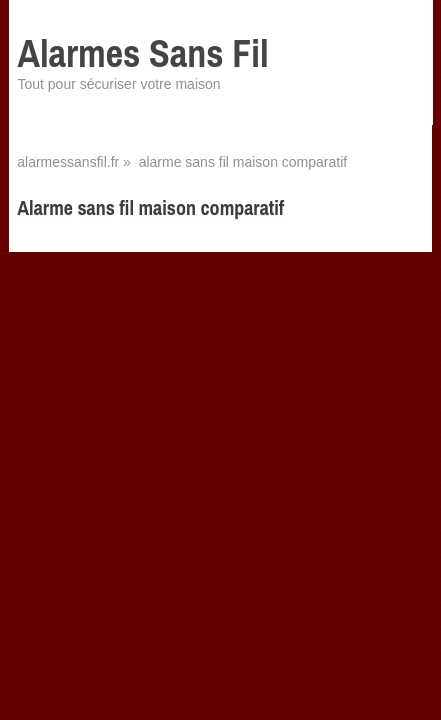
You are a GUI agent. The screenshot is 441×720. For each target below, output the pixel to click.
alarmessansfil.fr (68, 162)
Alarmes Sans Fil (142, 53)
